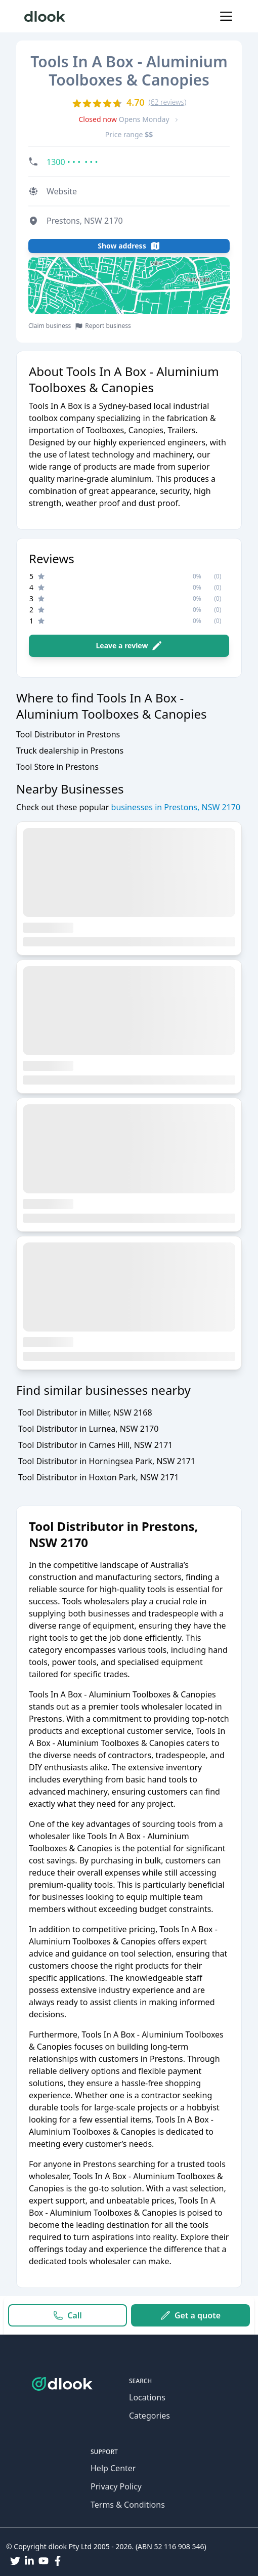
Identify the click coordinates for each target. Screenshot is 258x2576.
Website (62, 191)
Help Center (113, 2468)
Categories (149, 2415)
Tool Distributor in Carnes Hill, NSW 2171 (95, 1444)
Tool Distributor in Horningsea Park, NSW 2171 (106, 1461)
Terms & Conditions (128, 2504)
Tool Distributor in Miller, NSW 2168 (85, 1412)
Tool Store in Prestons (57, 766)
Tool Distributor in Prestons (68, 734)
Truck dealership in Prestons (69, 750)
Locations (147, 2397)
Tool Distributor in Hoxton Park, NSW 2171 (98, 1477)
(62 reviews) (167, 102)
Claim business (49, 326)
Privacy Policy (116, 2486)
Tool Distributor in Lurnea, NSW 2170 (88, 1428)
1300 (72, 162)
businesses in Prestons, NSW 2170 (174, 807)
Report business (103, 326)
